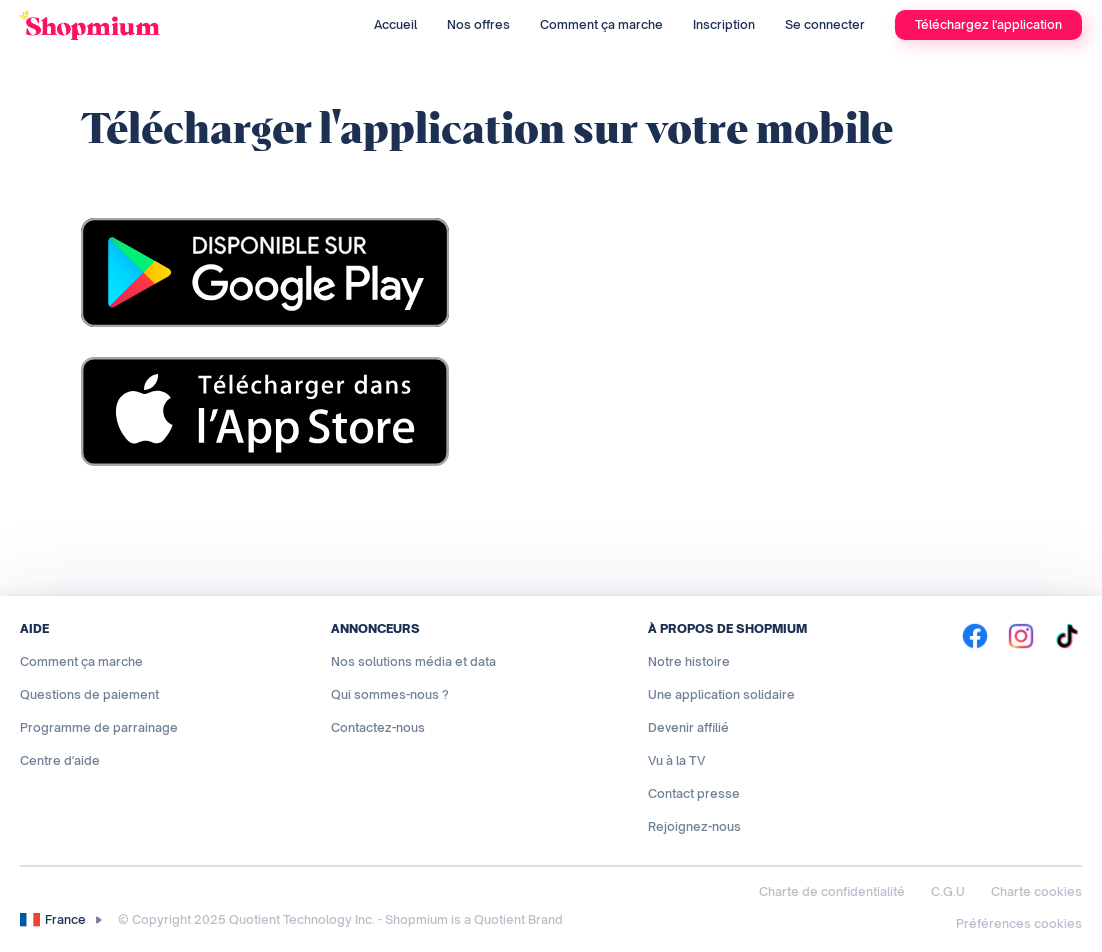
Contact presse (694, 793)
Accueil (395, 24)
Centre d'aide (60, 760)
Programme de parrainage (99, 727)
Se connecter (825, 24)
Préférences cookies (1019, 923)
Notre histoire (689, 661)
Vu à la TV (676, 760)
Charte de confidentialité (832, 891)
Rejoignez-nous (694, 826)
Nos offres (478, 24)
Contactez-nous (378, 727)
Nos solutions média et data (413, 661)
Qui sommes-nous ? (390, 694)
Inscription (724, 24)
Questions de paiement (89, 694)
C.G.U (948, 891)
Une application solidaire (721, 694)
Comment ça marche (601, 24)
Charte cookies (1036, 891)
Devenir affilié (688, 727)
